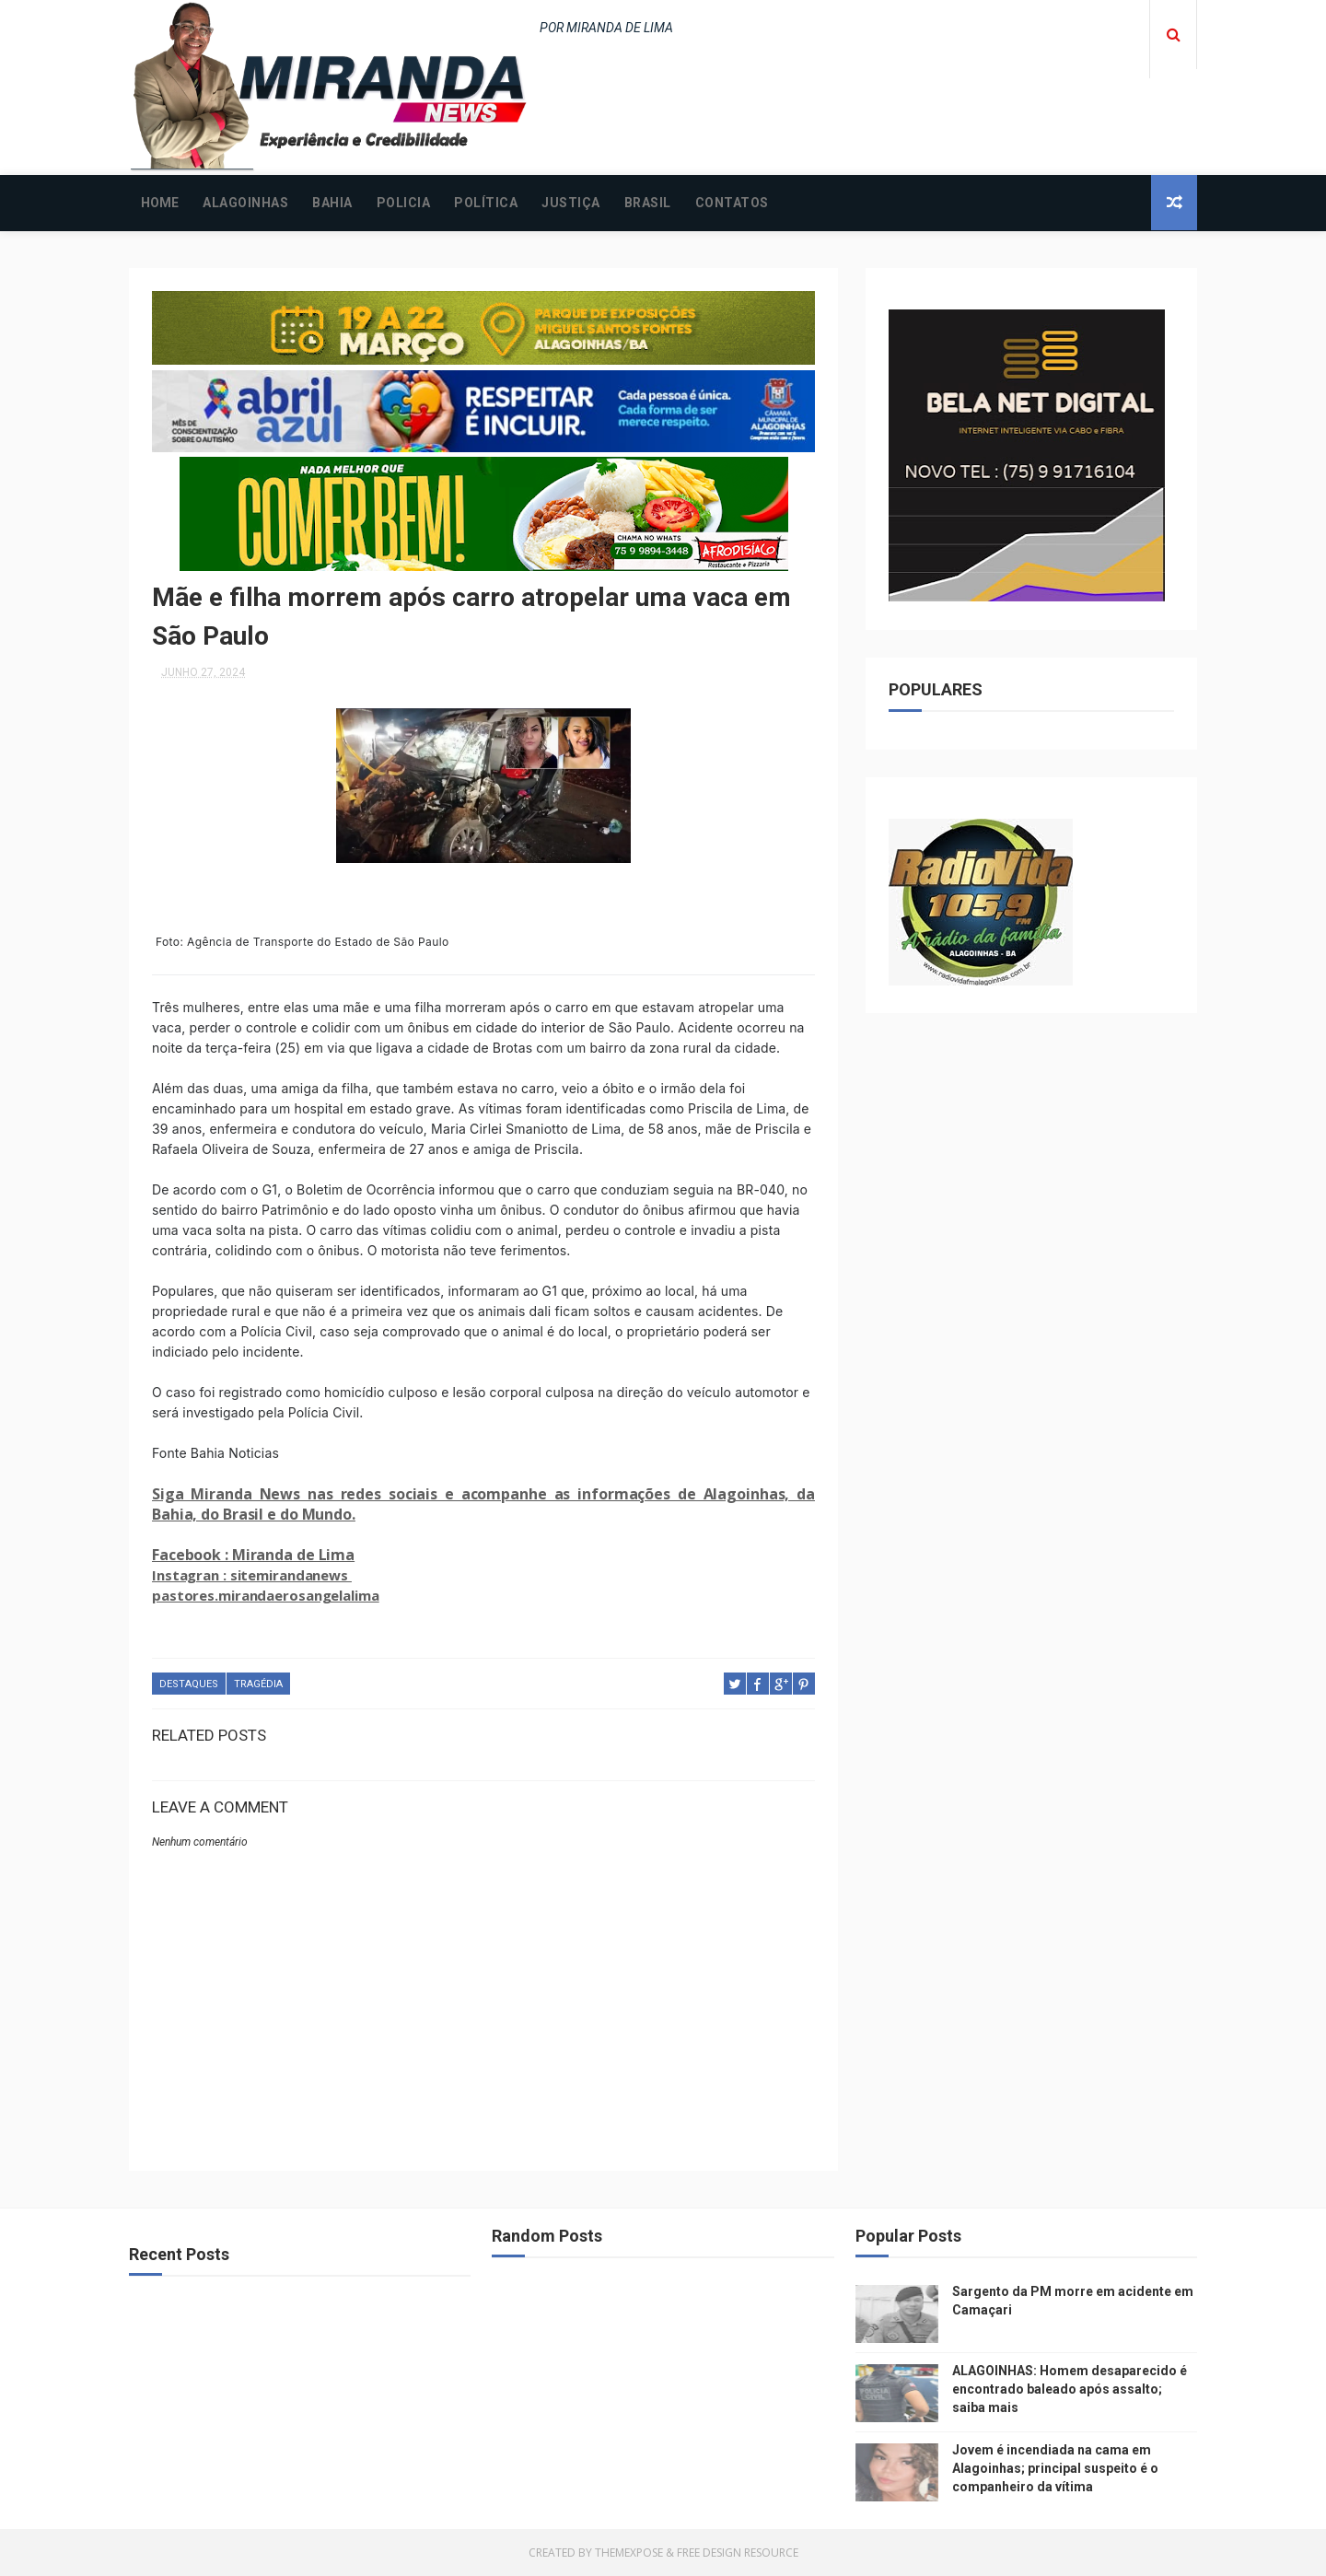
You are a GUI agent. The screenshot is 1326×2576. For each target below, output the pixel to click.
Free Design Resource (737, 2552)
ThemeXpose (629, 2552)
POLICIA (404, 202)
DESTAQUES (188, 1684)
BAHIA (332, 202)
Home (160, 202)
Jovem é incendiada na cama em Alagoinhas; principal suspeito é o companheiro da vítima (1055, 2467)
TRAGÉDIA (258, 1684)
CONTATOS (732, 202)
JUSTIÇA (570, 202)
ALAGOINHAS (245, 202)
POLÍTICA (486, 202)
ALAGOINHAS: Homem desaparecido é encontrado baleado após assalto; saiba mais (1069, 2388)
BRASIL (647, 202)
